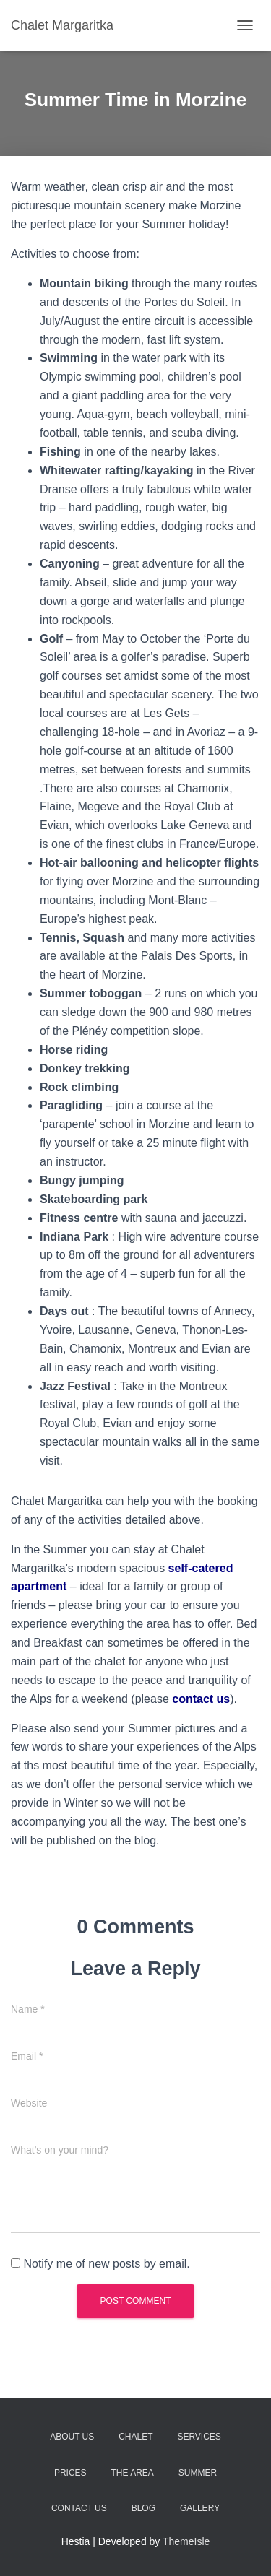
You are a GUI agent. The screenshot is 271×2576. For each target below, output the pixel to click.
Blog (143, 2508)
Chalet (135, 2437)
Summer (197, 2473)
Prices (70, 2473)
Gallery (200, 2508)
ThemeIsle (186, 2541)
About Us (72, 2437)
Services (198, 2437)
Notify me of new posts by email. (106, 2264)
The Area (132, 2473)
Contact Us (79, 2508)
